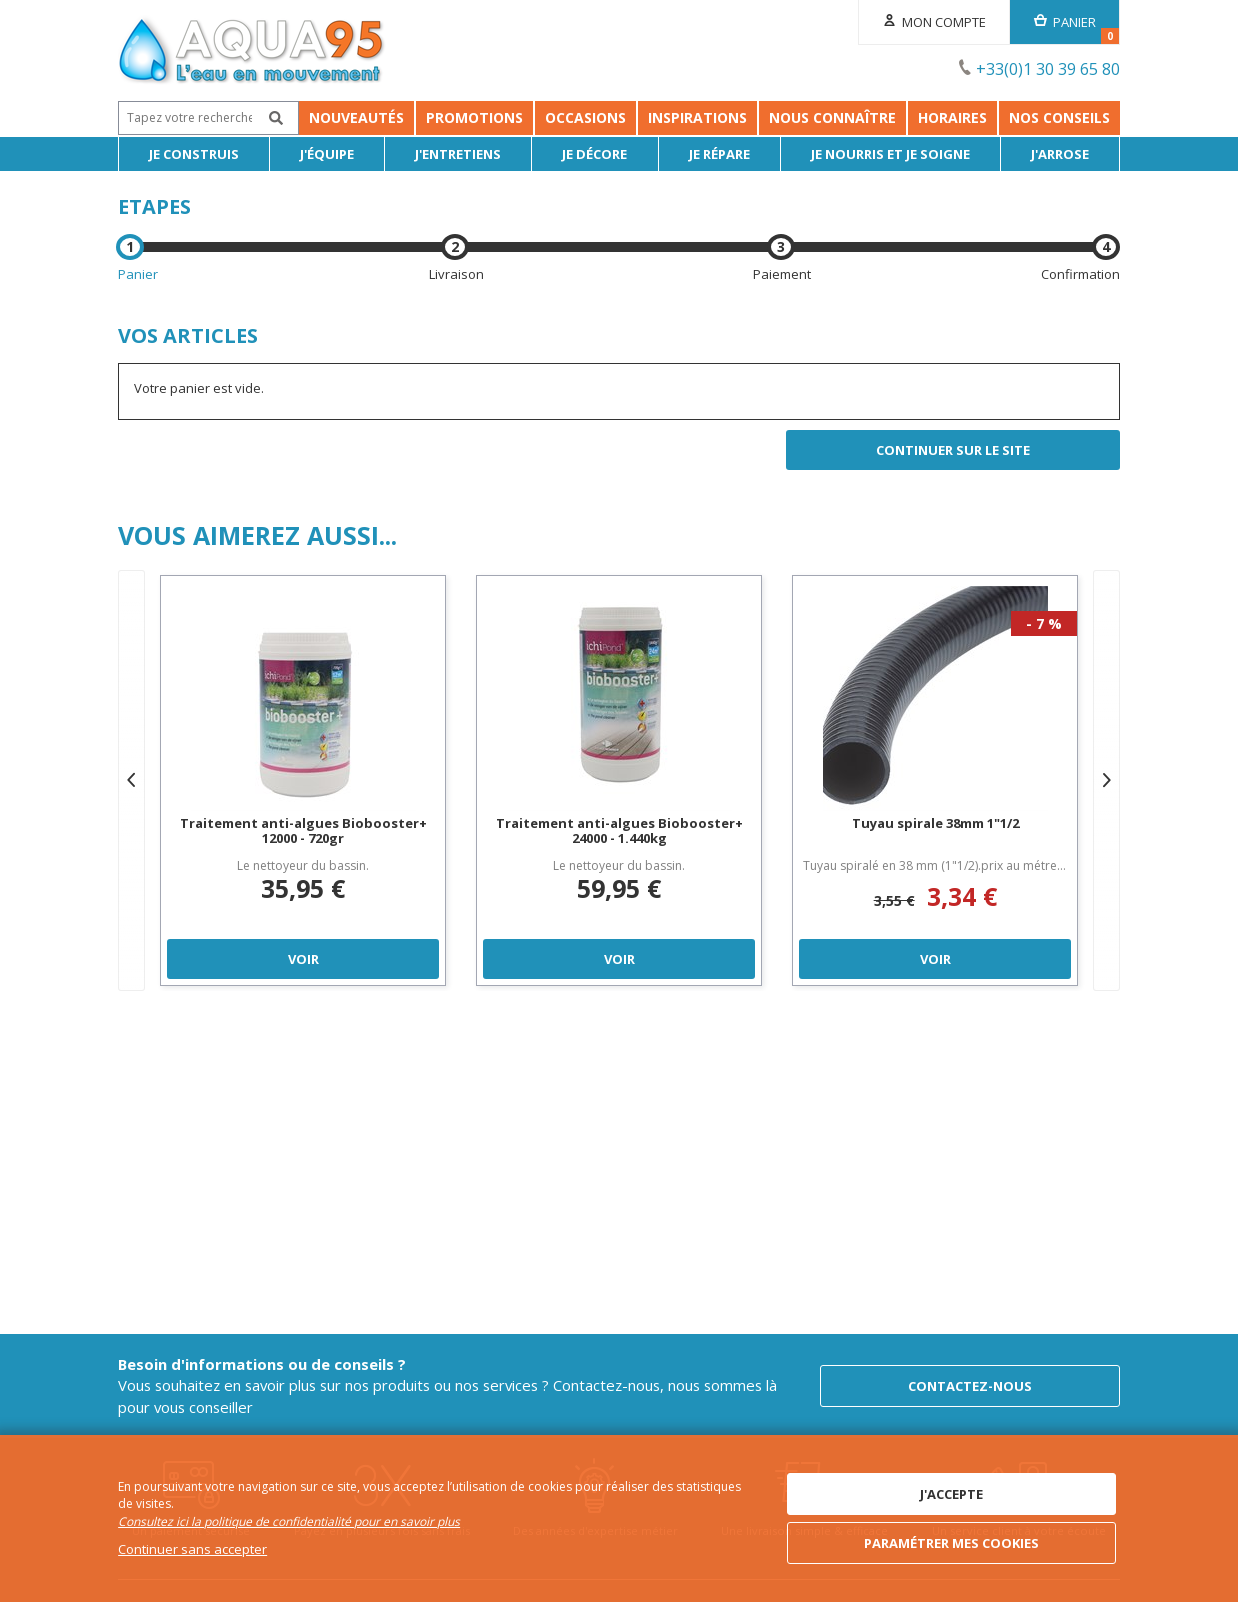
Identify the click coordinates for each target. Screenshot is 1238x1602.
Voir (303, 959)
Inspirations (697, 117)
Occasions (404, 117)
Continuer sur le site (953, 450)
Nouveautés (175, 117)
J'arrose (1060, 154)
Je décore (594, 154)
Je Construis (194, 154)
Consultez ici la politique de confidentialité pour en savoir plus (289, 1521)
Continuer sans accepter (192, 1549)
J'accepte (951, 1494)
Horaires (952, 117)
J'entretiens (458, 154)
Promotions (293, 117)
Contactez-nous (970, 1386)
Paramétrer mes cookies (951, 1543)
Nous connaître (832, 117)
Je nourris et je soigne (890, 154)
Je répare (719, 154)
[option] (303, 780)
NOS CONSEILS (1059, 117)
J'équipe (327, 154)
